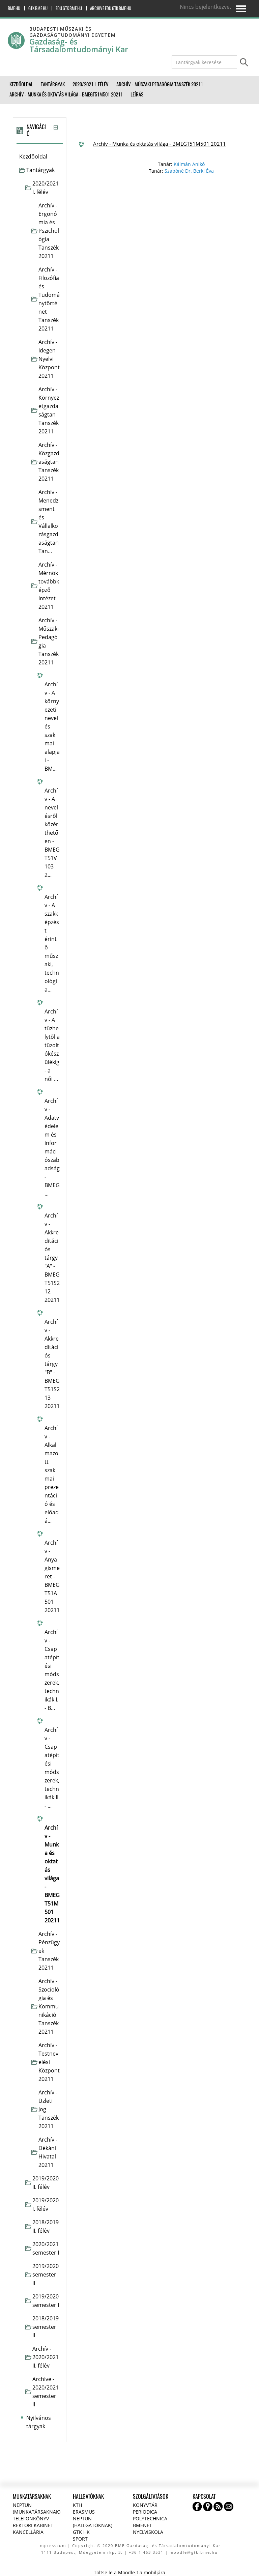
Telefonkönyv (31, 2518)
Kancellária (28, 2532)
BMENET (142, 2525)
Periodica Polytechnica (150, 2515)
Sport (80, 2539)
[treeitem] (39, 156)
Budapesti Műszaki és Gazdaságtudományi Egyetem (72, 32)
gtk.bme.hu (38, 8)
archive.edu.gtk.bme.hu (110, 8)
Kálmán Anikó (189, 164)
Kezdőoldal (33, 156)
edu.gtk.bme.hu (69, 8)
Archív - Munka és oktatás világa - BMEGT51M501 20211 (159, 143)
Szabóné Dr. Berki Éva (189, 171)
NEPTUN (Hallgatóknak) (92, 2521)
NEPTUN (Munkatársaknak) (36, 2508)
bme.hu (14, 8)
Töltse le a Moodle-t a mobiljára (129, 2572)
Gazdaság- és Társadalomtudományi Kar (78, 45)
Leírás (137, 94)
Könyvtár (145, 2505)
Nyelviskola (148, 2532)
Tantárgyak (40, 170)
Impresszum (52, 2545)
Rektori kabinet (33, 2525)
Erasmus (84, 2512)
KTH (77, 2505)
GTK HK (81, 2532)
